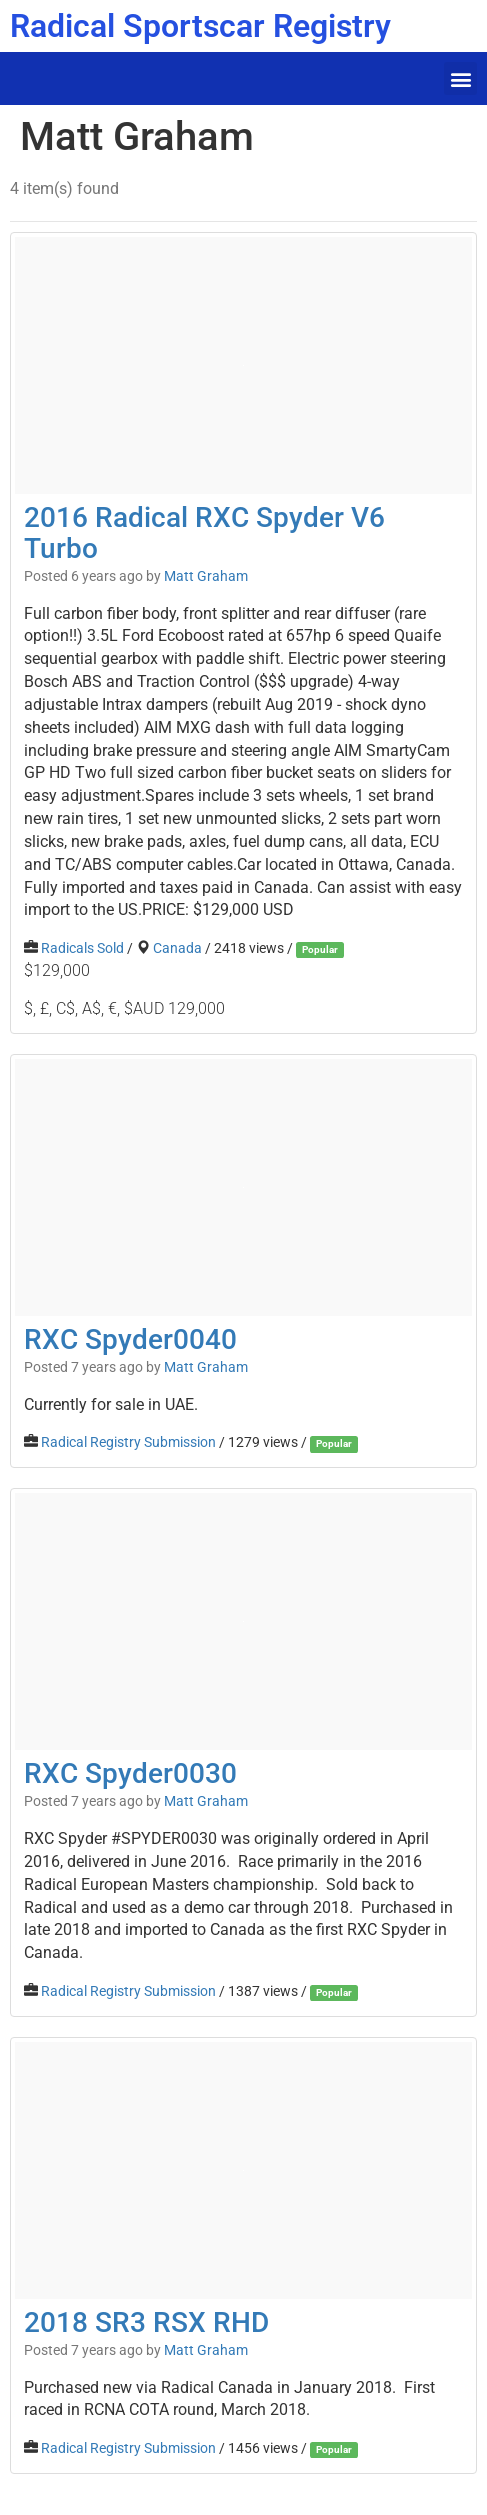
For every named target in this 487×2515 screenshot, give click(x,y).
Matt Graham (206, 576)
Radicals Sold (82, 948)
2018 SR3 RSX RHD (146, 2322)
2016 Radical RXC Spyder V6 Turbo (204, 533)
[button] (460, 78)
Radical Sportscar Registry (200, 26)
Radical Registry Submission (128, 1442)
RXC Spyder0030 (130, 1773)
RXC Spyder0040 (130, 1339)
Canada (177, 948)
